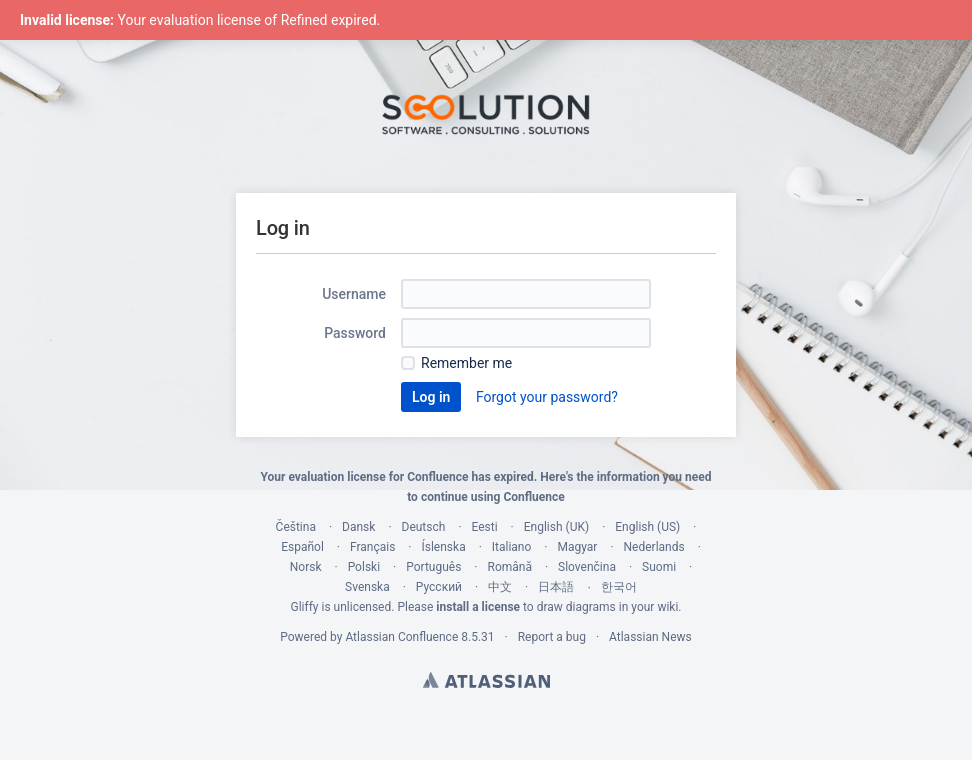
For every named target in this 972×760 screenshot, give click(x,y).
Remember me (466, 363)
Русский (439, 587)
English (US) (647, 527)
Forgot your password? (547, 397)
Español (302, 547)
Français (372, 547)
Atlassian (486, 680)
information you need (654, 477)
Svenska (367, 587)
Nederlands (654, 547)
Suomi (659, 567)
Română (509, 567)
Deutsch (424, 527)
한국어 (619, 587)
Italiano (512, 547)
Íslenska (443, 547)
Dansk (358, 527)
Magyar (577, 547)
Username (354, 294)
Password (355, 333)
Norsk (306, 567)
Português (433, 567)
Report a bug (552, 637)
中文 (500, 587)
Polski (364, 567)
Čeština (296, 527)
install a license (478, 607)
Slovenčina (587, 567)
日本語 (556, 587)
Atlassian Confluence (401, 637)
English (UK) (556, 527)
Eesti (485, 527)
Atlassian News (650, 637)
